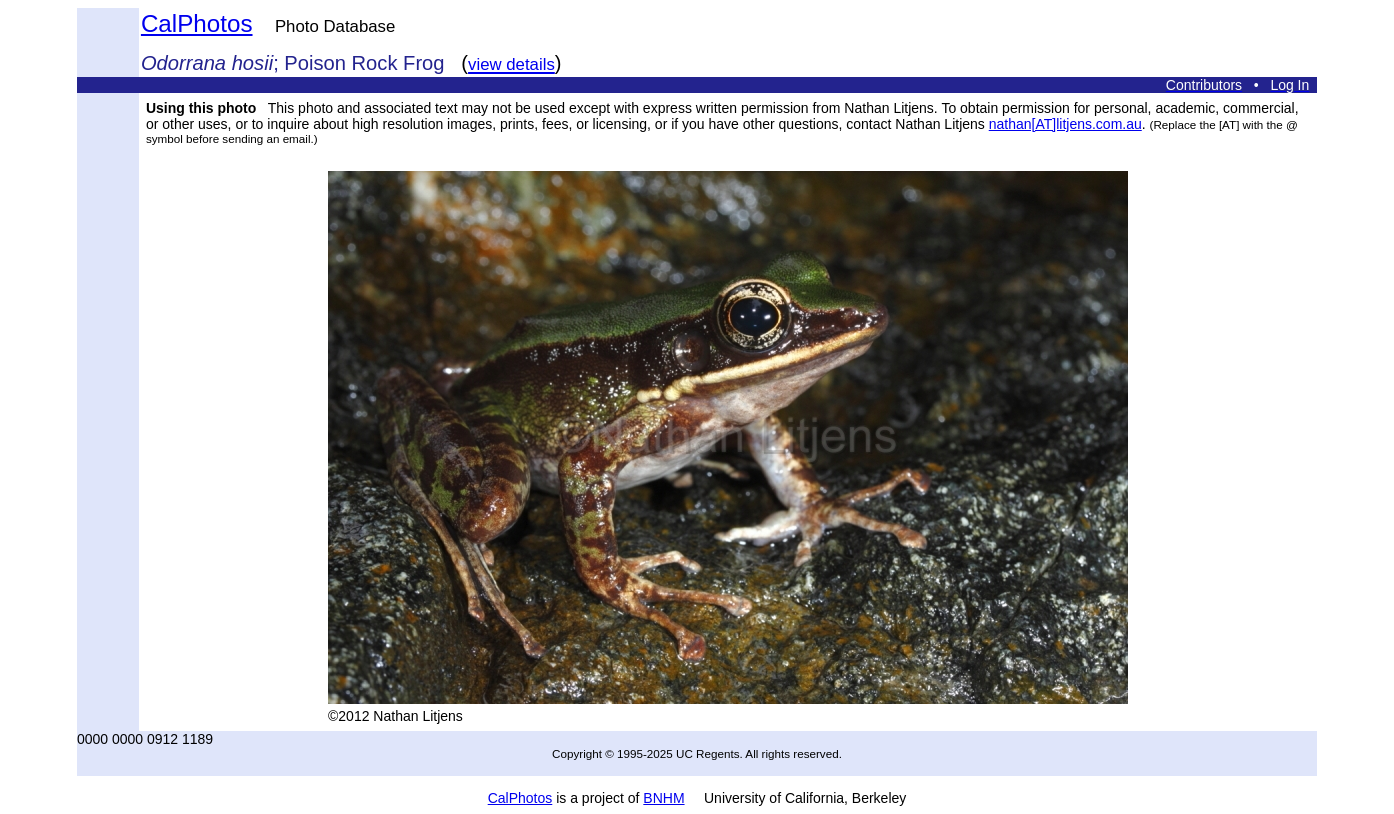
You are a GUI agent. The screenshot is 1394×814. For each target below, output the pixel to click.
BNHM (663, 798)
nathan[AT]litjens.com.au (1065, 124)
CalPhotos (197, 23)
